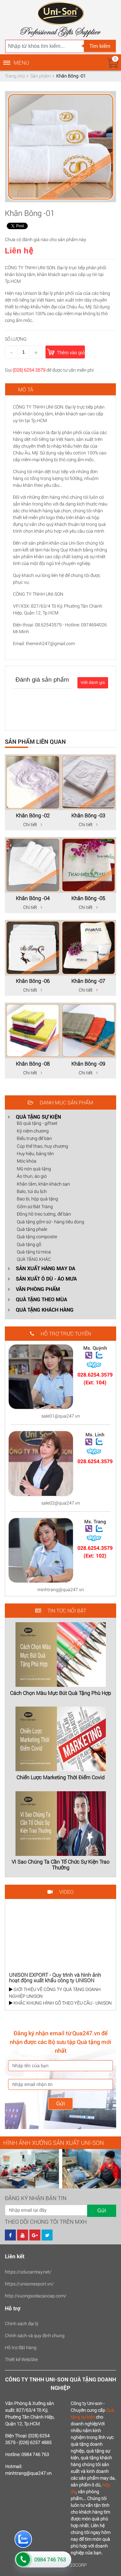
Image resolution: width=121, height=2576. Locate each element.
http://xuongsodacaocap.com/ (35, 2296)
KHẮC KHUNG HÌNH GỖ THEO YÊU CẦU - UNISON (60, 2003)
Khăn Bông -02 (33, 815)
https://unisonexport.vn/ (29, 2284)
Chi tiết (32, 824)
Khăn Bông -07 (88, 980)
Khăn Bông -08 (33, 1063)
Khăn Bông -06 (33, 980)
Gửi (60, 2103)
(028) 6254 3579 (29, 370)
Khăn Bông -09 (88, 1063)
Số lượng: (16, 339)
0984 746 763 (50, 2559)
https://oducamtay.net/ (28, 2272)
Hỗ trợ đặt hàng (20, 2347)
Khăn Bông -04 (33, 898)
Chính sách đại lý (21, 2323)
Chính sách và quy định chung (35, 2335)
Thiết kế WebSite (21, 2359)
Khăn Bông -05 (88, 898)
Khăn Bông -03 (88, 815)
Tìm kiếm (99, 45)
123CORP (77, 2565)
